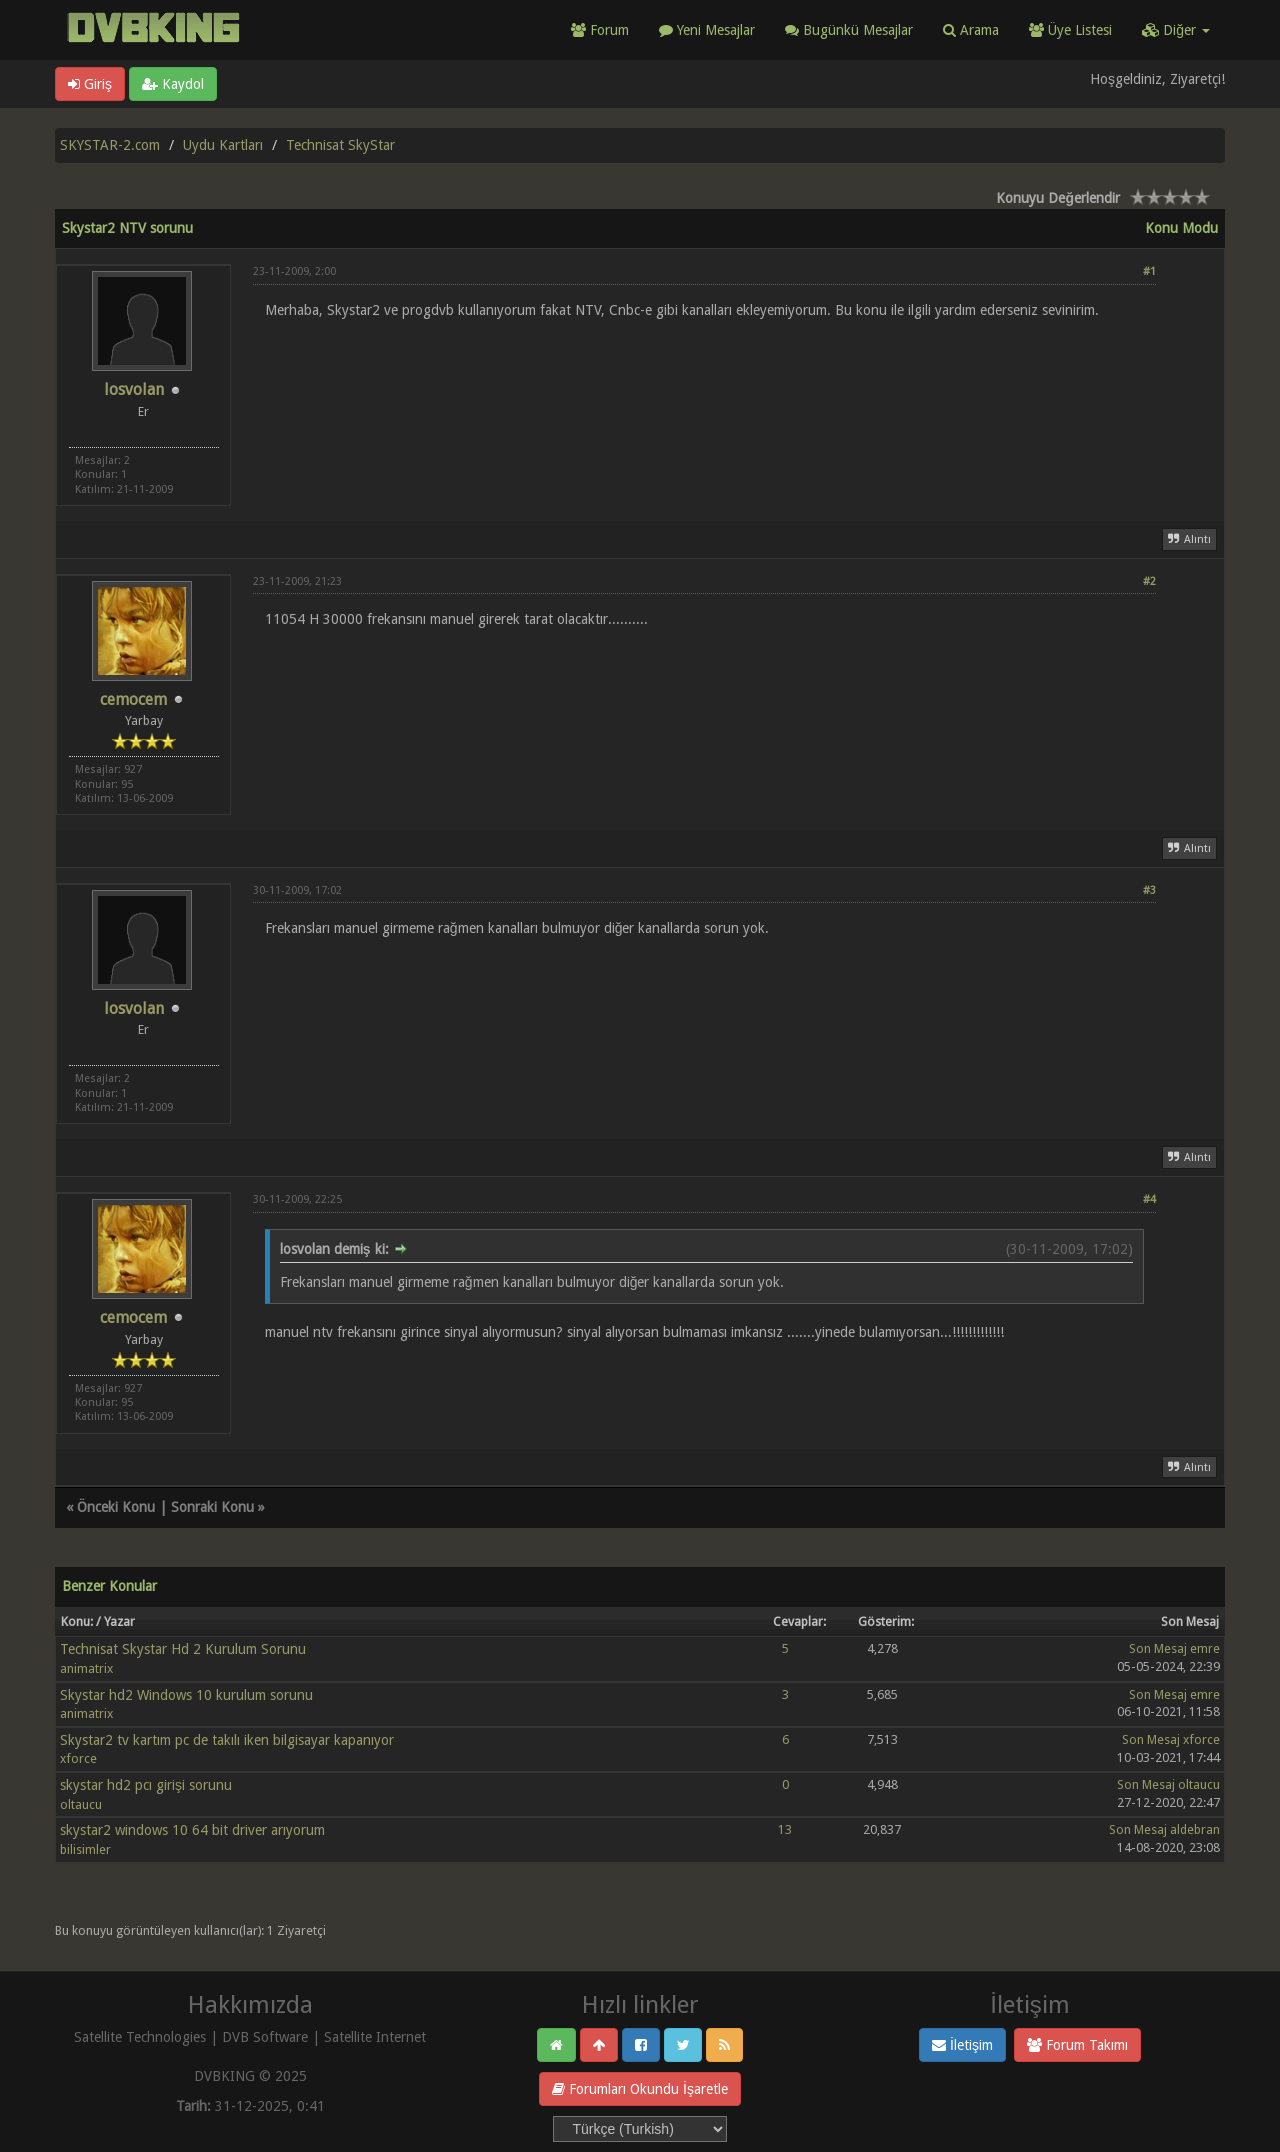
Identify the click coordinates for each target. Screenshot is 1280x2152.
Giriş (90, 84)
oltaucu (81, 1804)
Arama (971, 30)
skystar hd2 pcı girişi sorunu (146, 1785)
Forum (600, 30)
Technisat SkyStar (340, 145)
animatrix (86, 1668)
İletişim (962, 2045)
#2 (1149, 581)
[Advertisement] (704, 379)
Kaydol (173, 84)
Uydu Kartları (223, 145)
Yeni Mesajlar (707, 30)
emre (1205, 1648)
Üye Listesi (1070, 30)
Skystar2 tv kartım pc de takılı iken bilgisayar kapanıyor (227, 1740)
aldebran (1195, 1829)
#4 (1149, 1199)
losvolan (134, 389)
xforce (78, 1758)
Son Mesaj (1158, 1648)
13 (785, 1829)
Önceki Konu (116, 1507)
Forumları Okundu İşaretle (640, 2089)
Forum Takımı (1077, 2045)
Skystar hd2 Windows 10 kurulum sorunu (186, 1695)
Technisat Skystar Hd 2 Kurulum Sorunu (183, 1649)
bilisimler (85, 1849)
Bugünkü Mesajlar (849, 30)
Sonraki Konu (212, 1507)
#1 (1149, 271)
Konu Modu (1181, 228)
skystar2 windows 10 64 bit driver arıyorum (192, 1830)
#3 (1149, 890)
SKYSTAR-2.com (110, 145)
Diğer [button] (1176, 30)
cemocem (133, 699)
